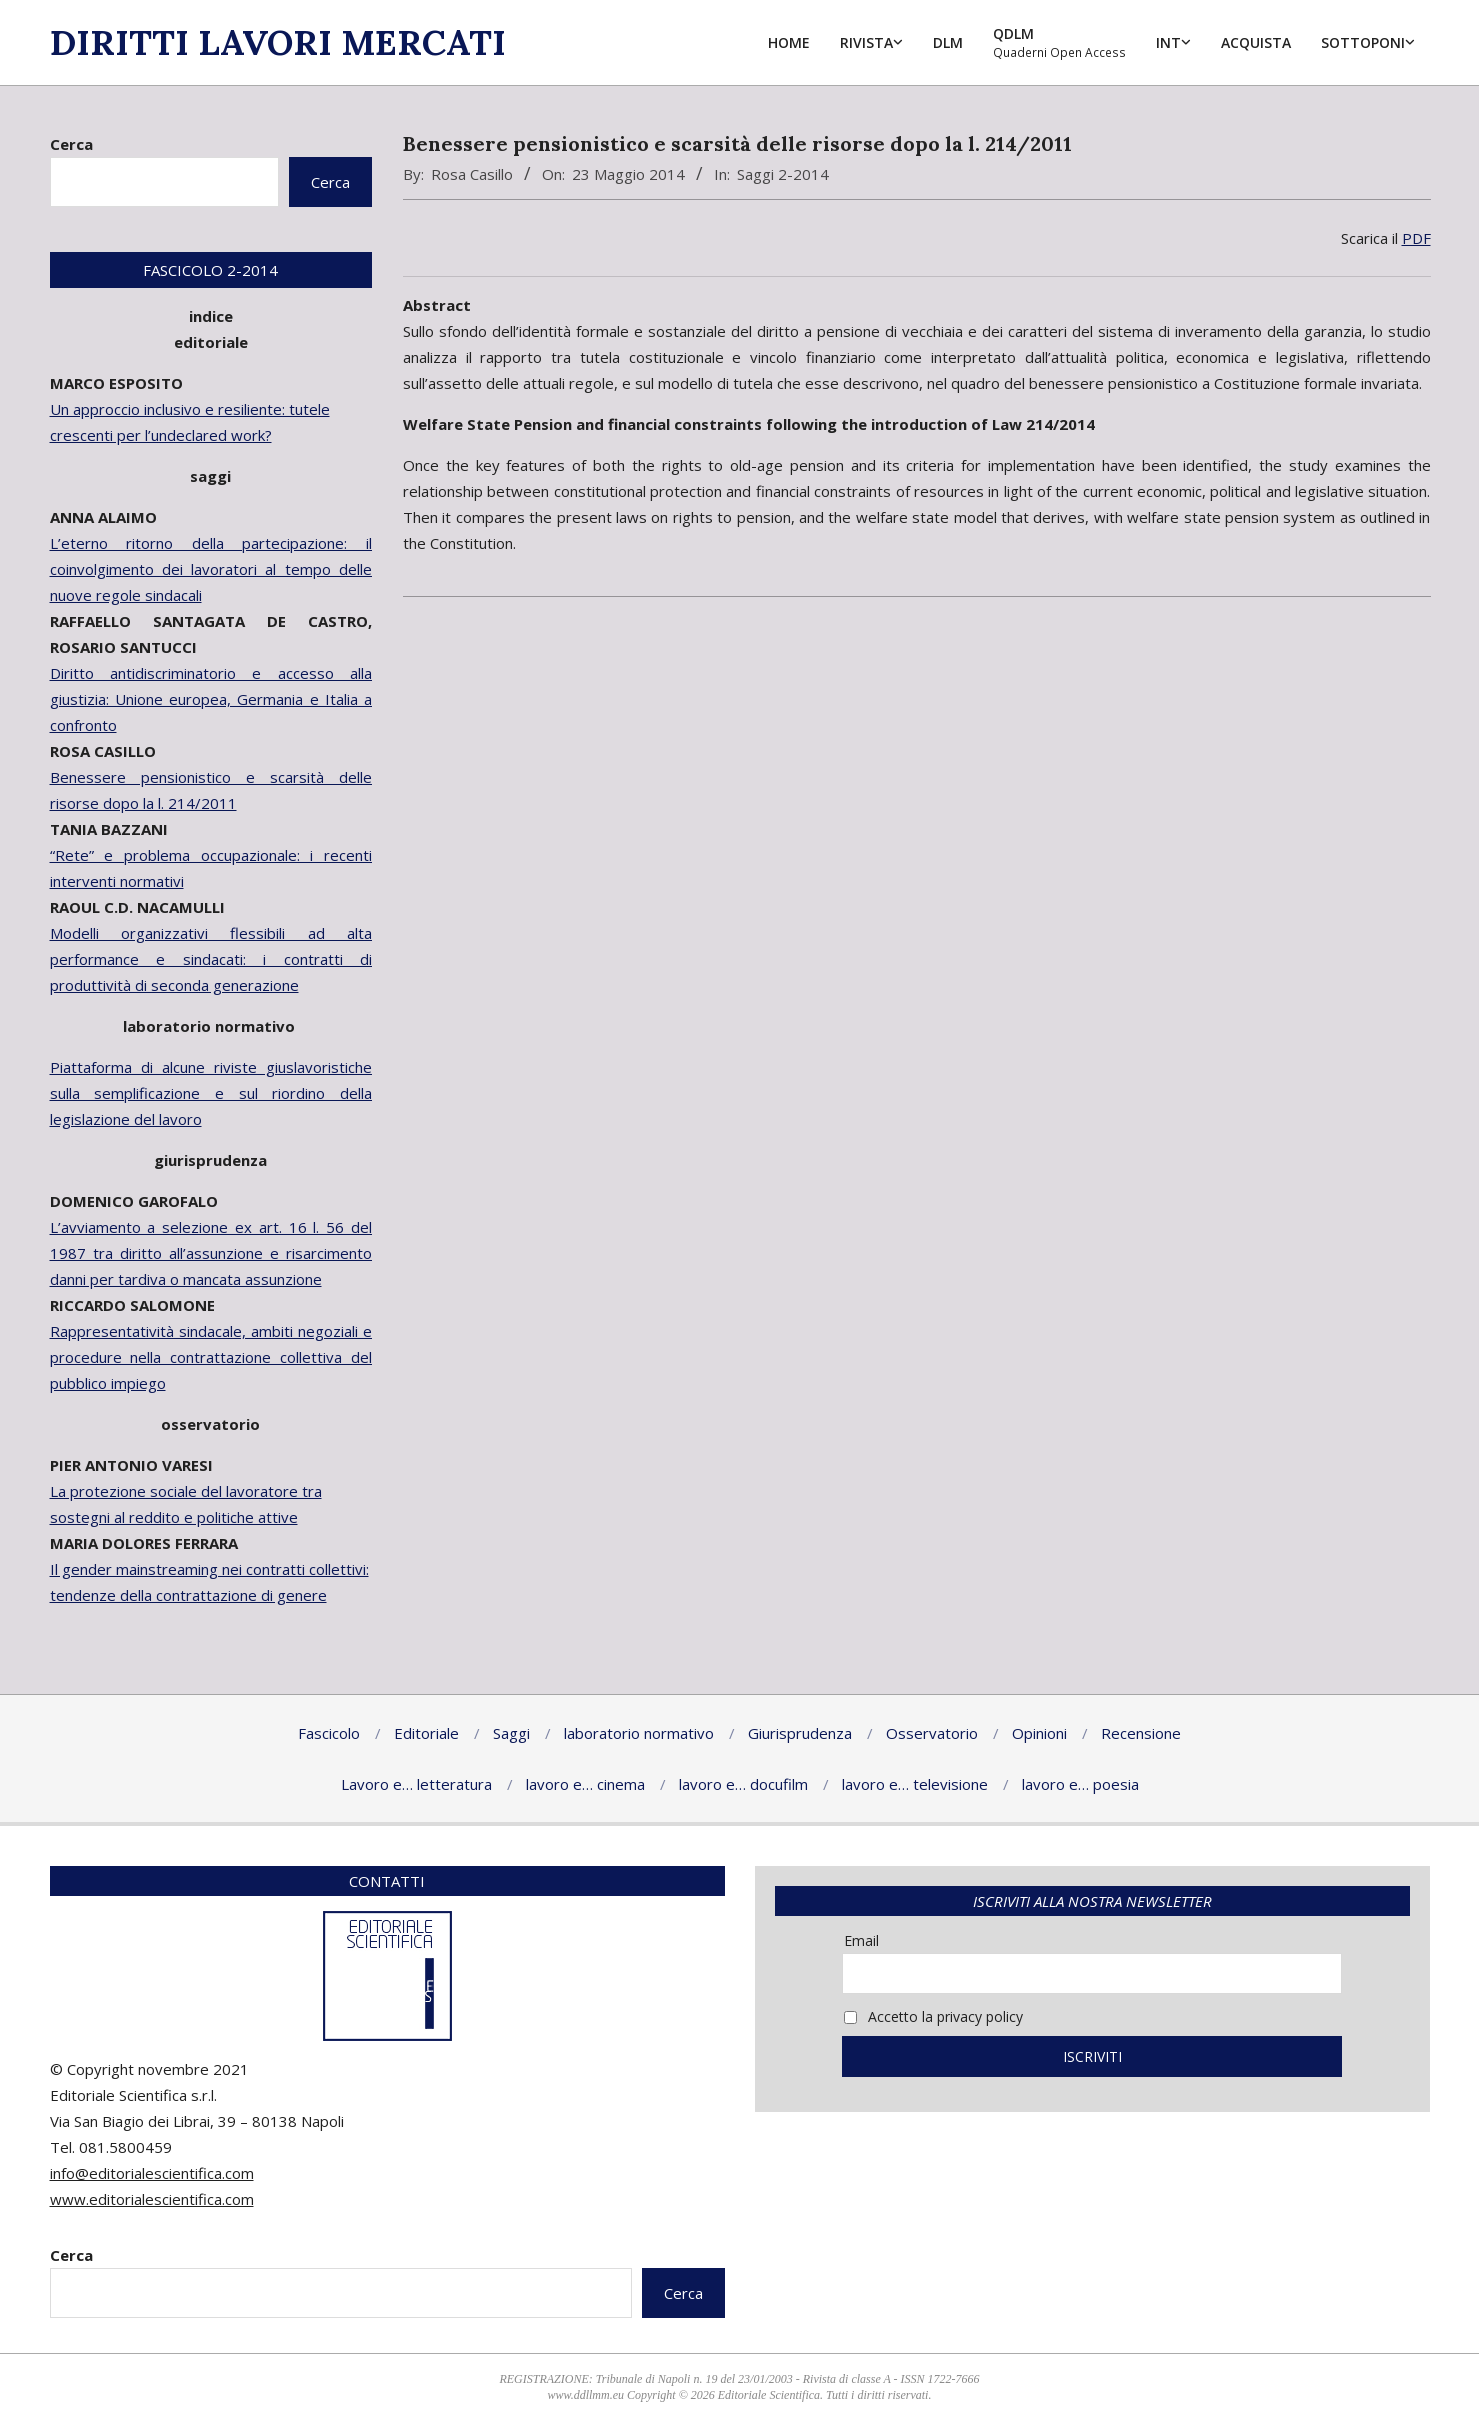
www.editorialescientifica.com (152, 2199)
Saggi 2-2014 (783, 174)
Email (861, 1940)
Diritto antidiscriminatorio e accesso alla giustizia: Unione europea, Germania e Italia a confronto (211, 699)
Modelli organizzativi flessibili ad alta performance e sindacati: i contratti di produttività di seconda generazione (211, 959)
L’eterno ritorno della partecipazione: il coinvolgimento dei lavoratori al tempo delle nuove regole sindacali (211, 569)
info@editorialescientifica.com (152, 2173)
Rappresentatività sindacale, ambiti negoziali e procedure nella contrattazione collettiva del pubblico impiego (211, 1357)
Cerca (71, 144)
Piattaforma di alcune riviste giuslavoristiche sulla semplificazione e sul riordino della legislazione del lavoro (211, 1093)
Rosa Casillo (472, 174)
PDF (1416, 238)
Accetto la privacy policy (933, 2016)
